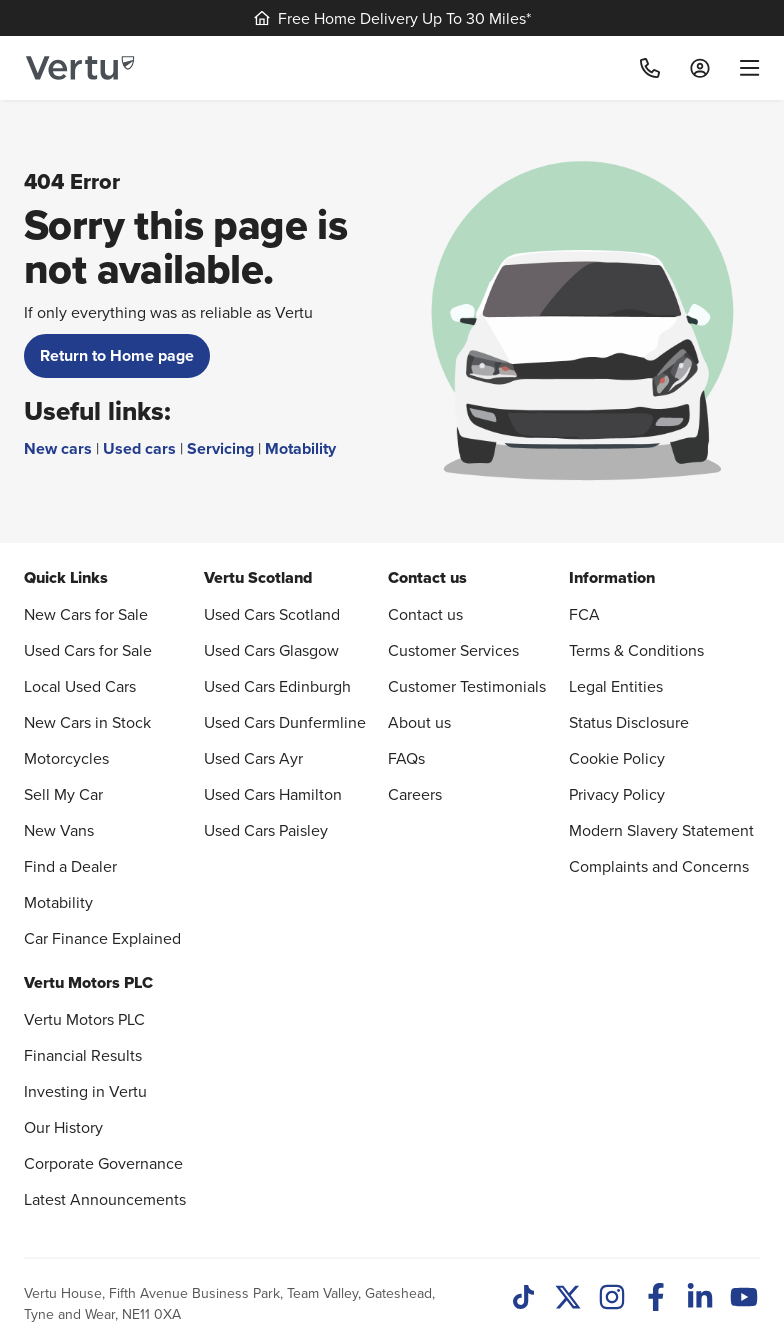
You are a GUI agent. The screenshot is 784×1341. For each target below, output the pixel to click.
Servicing (220, 448)
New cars (58, 448)
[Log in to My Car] (700, 68)
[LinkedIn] (700, 1299)
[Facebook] (656, 1299)
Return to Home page (117, 355)
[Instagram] (612, 1299)
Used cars (139, 448)
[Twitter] (568, 1299)
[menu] (742, 68)
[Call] (650, 68)
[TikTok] (524, 1299)
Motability (300, 448)
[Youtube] (744, 1299)
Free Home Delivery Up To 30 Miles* (392, 18)
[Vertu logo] (80, 68)
